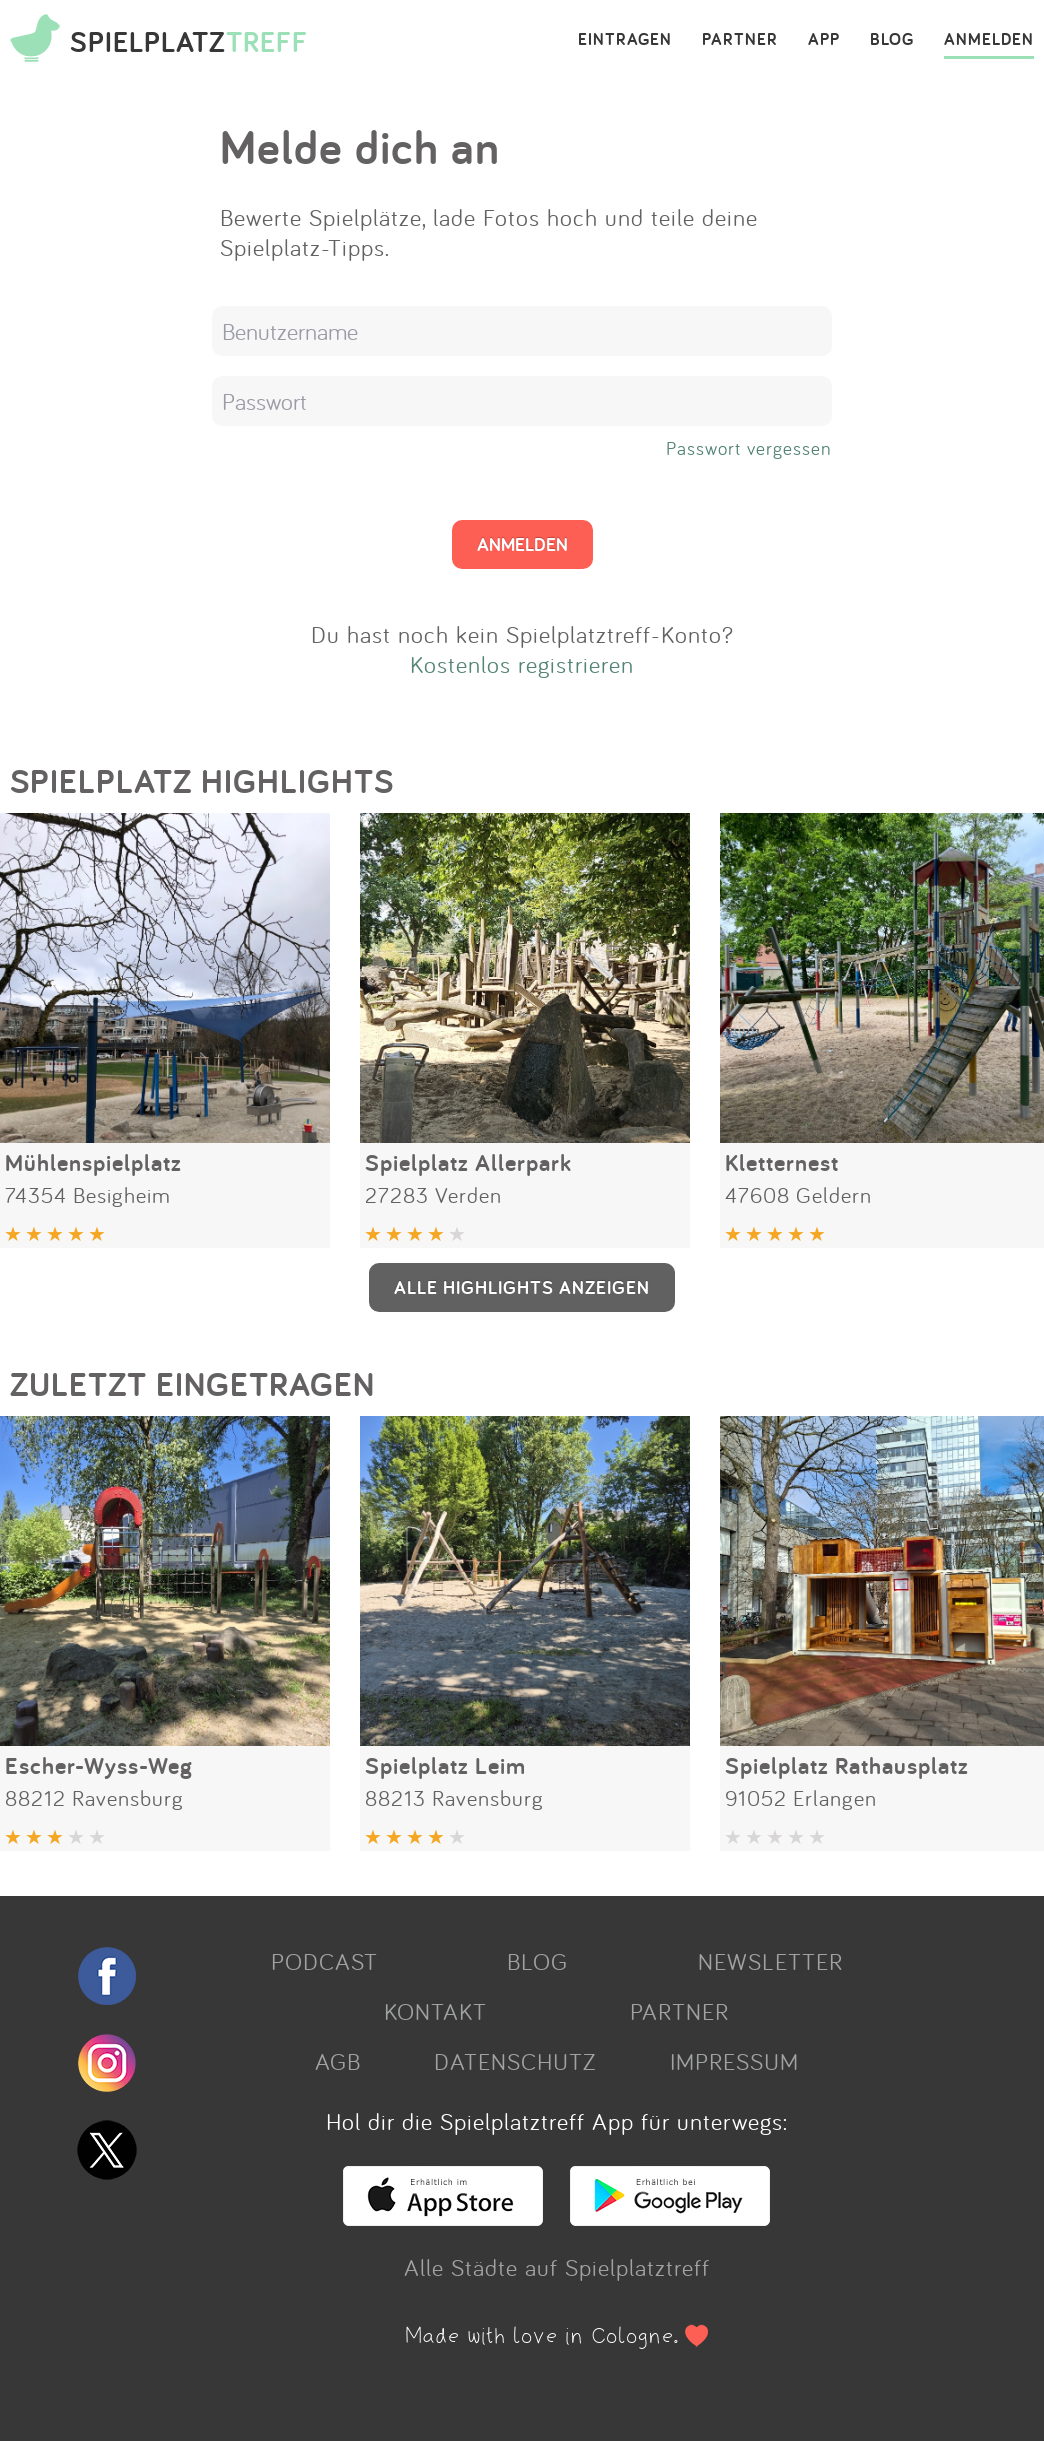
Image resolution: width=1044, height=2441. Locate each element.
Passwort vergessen (749, 448)
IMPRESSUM (734, 2061)
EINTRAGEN (625, 40)
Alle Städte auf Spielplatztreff (557, 2267)
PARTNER (740, 40)
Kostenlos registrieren (522, 664)
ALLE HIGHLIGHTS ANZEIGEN (522, 1287)
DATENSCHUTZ (515, 2061)
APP (824, 40)
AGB (338, 2061)
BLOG (892, 40)
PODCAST (324, 1961)
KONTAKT (435, 2011)
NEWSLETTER (770, 1961)
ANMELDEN (989, 40)
